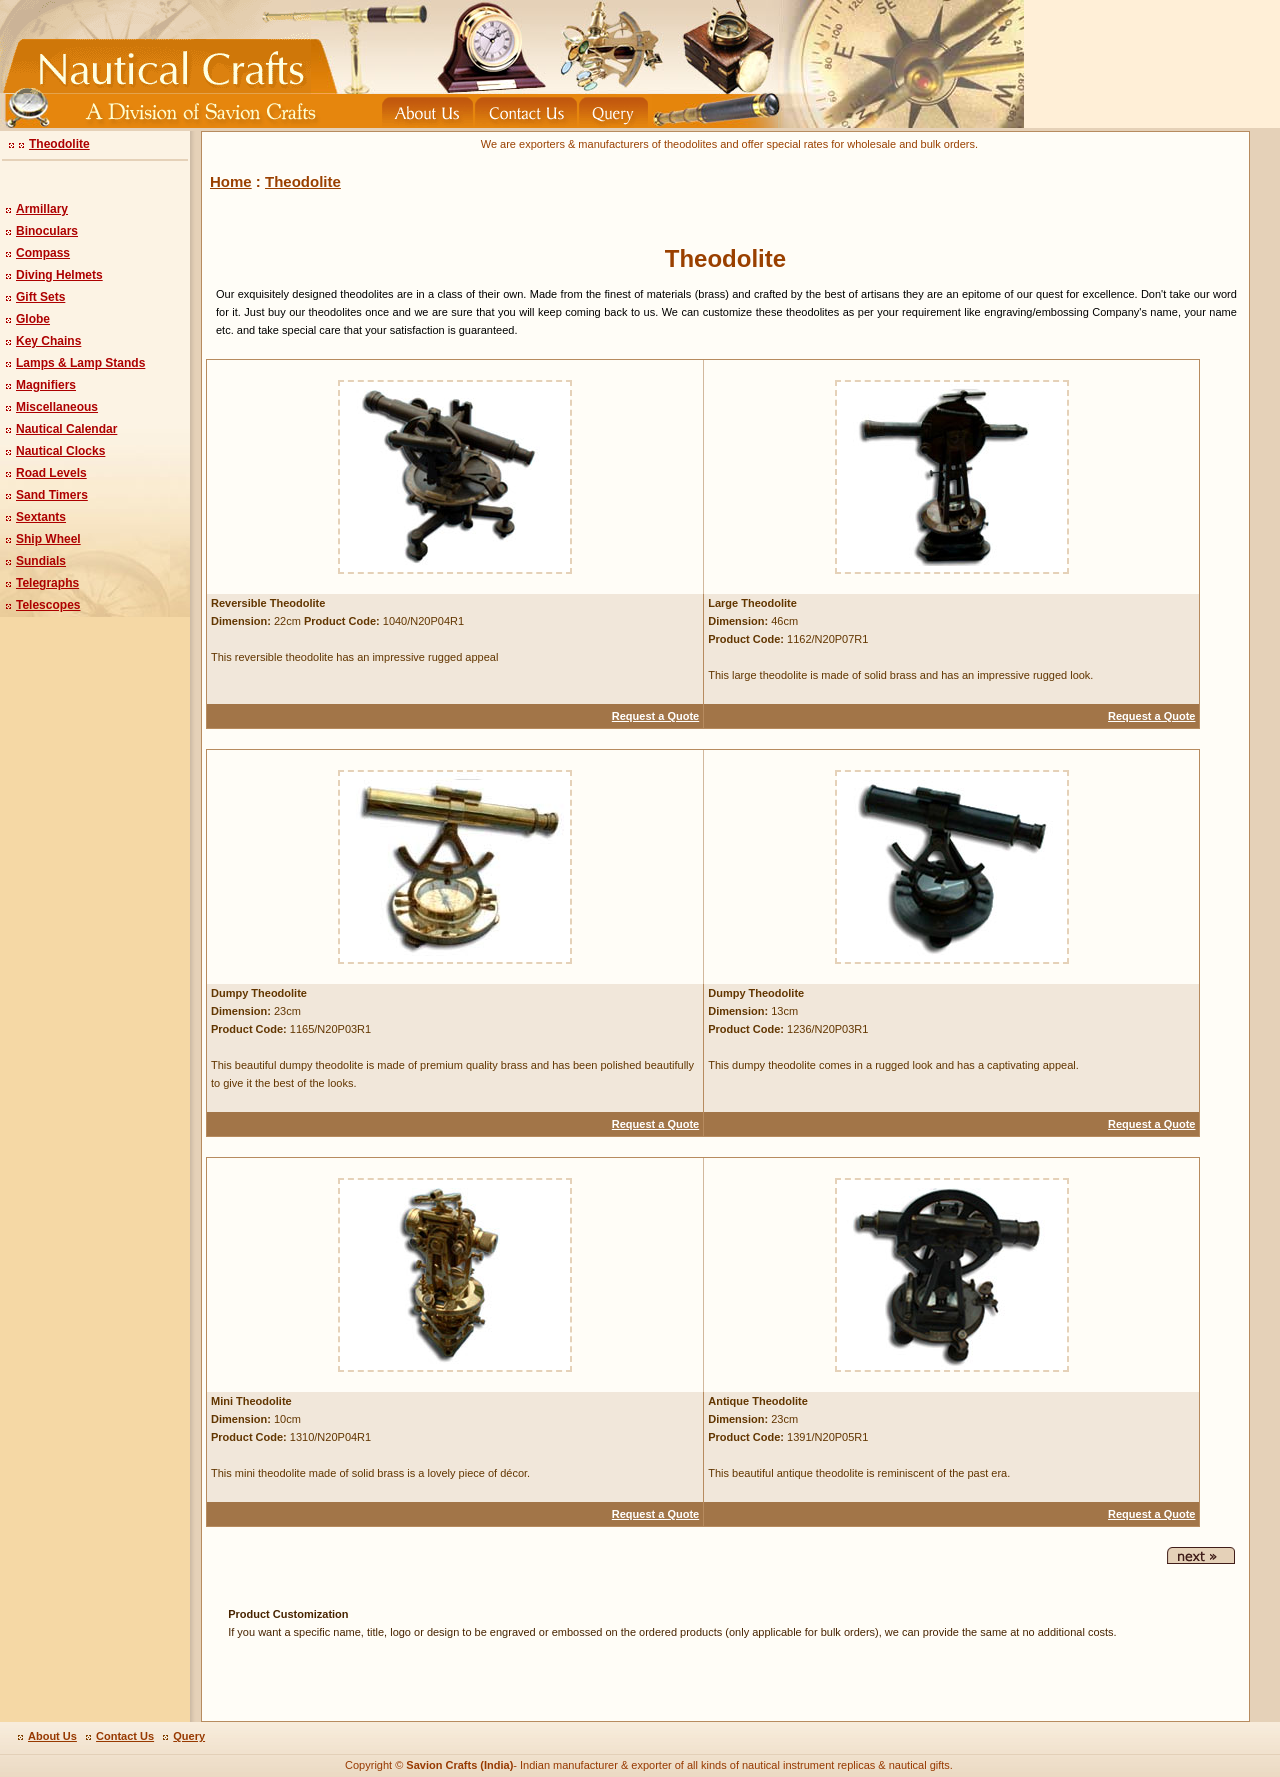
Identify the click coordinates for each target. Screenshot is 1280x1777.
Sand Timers (52, 495)
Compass (43, 253)
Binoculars (47, 231)
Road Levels (51, 473)
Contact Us (125, 1736)
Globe (33, 319)
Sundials (41, 561)
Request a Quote (655, 716)
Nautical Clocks (60, 451)
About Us (52, 1736)
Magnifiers (46, 385)
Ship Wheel (48, 539)
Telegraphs (47, 583)
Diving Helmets (59, 275)
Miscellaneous (57, 407)
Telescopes (48, 605)
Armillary (42, 209)
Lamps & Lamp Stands (80, 363)
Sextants (41, 517)
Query (189, 1736)
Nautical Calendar (66, 429)
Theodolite (59, 144)
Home (231, 181)
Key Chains (48, 341)
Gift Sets (40, 297)
